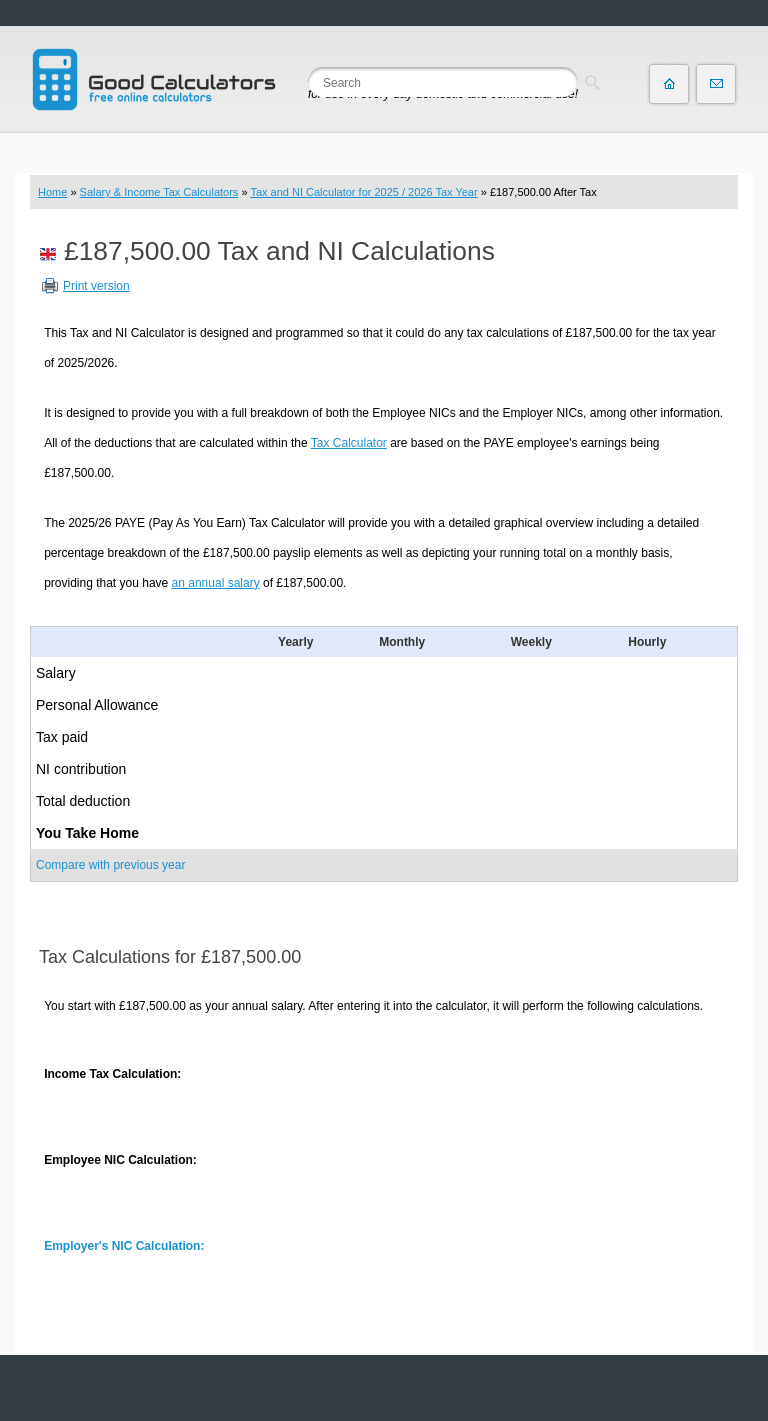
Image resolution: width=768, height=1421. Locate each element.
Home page (669, 84)
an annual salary (216, 583)
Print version (96, 286)
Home (52, 192)
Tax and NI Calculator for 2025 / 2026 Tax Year (363, 192)
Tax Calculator (349, 443)
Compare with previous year (110, 865)
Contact (716, 84)
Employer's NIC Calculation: (124, 1246)
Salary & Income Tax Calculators (159, 192)
